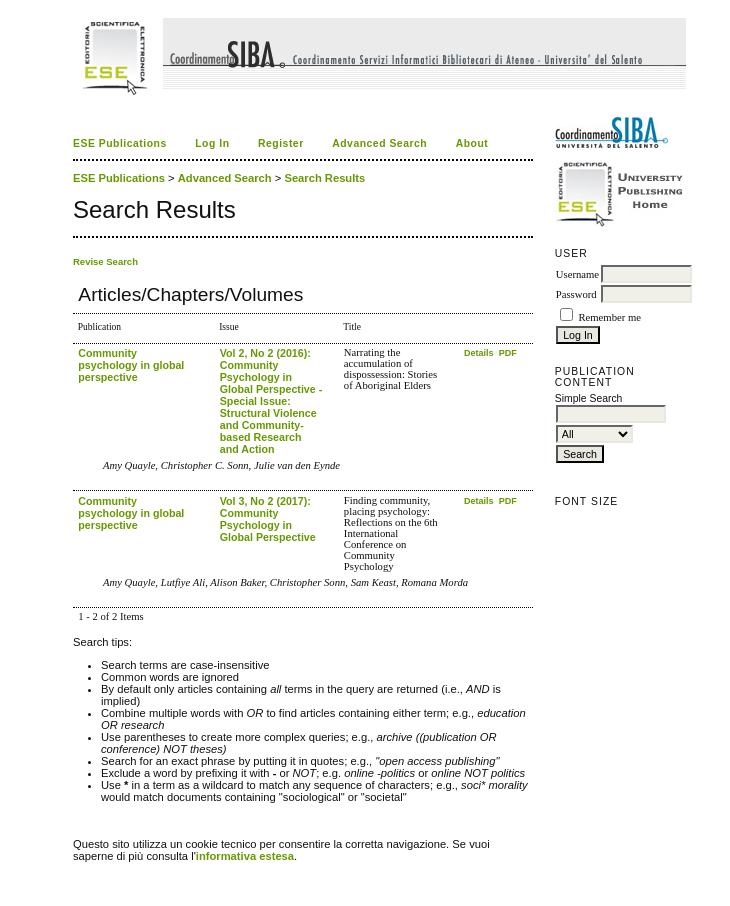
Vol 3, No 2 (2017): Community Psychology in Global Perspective (268, 519)
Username (577, 274)
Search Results (324, 178)
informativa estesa (245, 856)
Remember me (609, 317)
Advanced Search (379, 143)
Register (281, 143)
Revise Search (105, 261)
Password (576, 294)
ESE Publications (120, 143)
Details (480, 353)
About (472, 143)
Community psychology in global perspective (131, 365)
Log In (212, 143)
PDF (508, 353)
